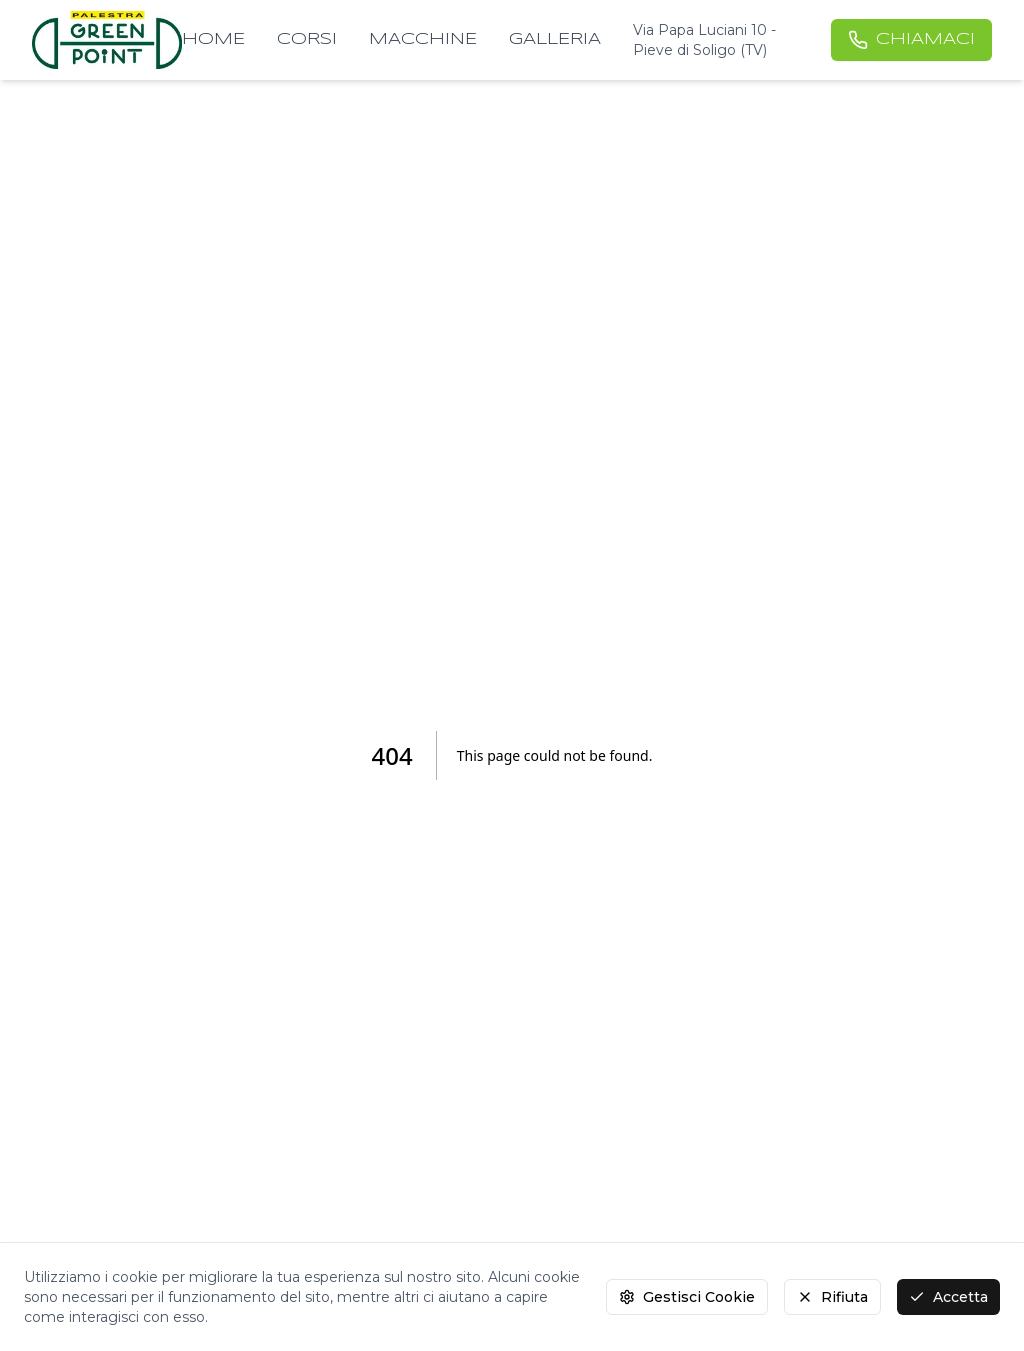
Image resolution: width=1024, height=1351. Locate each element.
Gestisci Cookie (687, 1297)
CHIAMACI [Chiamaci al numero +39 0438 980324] (911, 40)
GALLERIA (555, 39)
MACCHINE (423, 39)
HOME (213, 39)
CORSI (307, 39)
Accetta (948, 1297)
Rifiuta (832, 1297)
